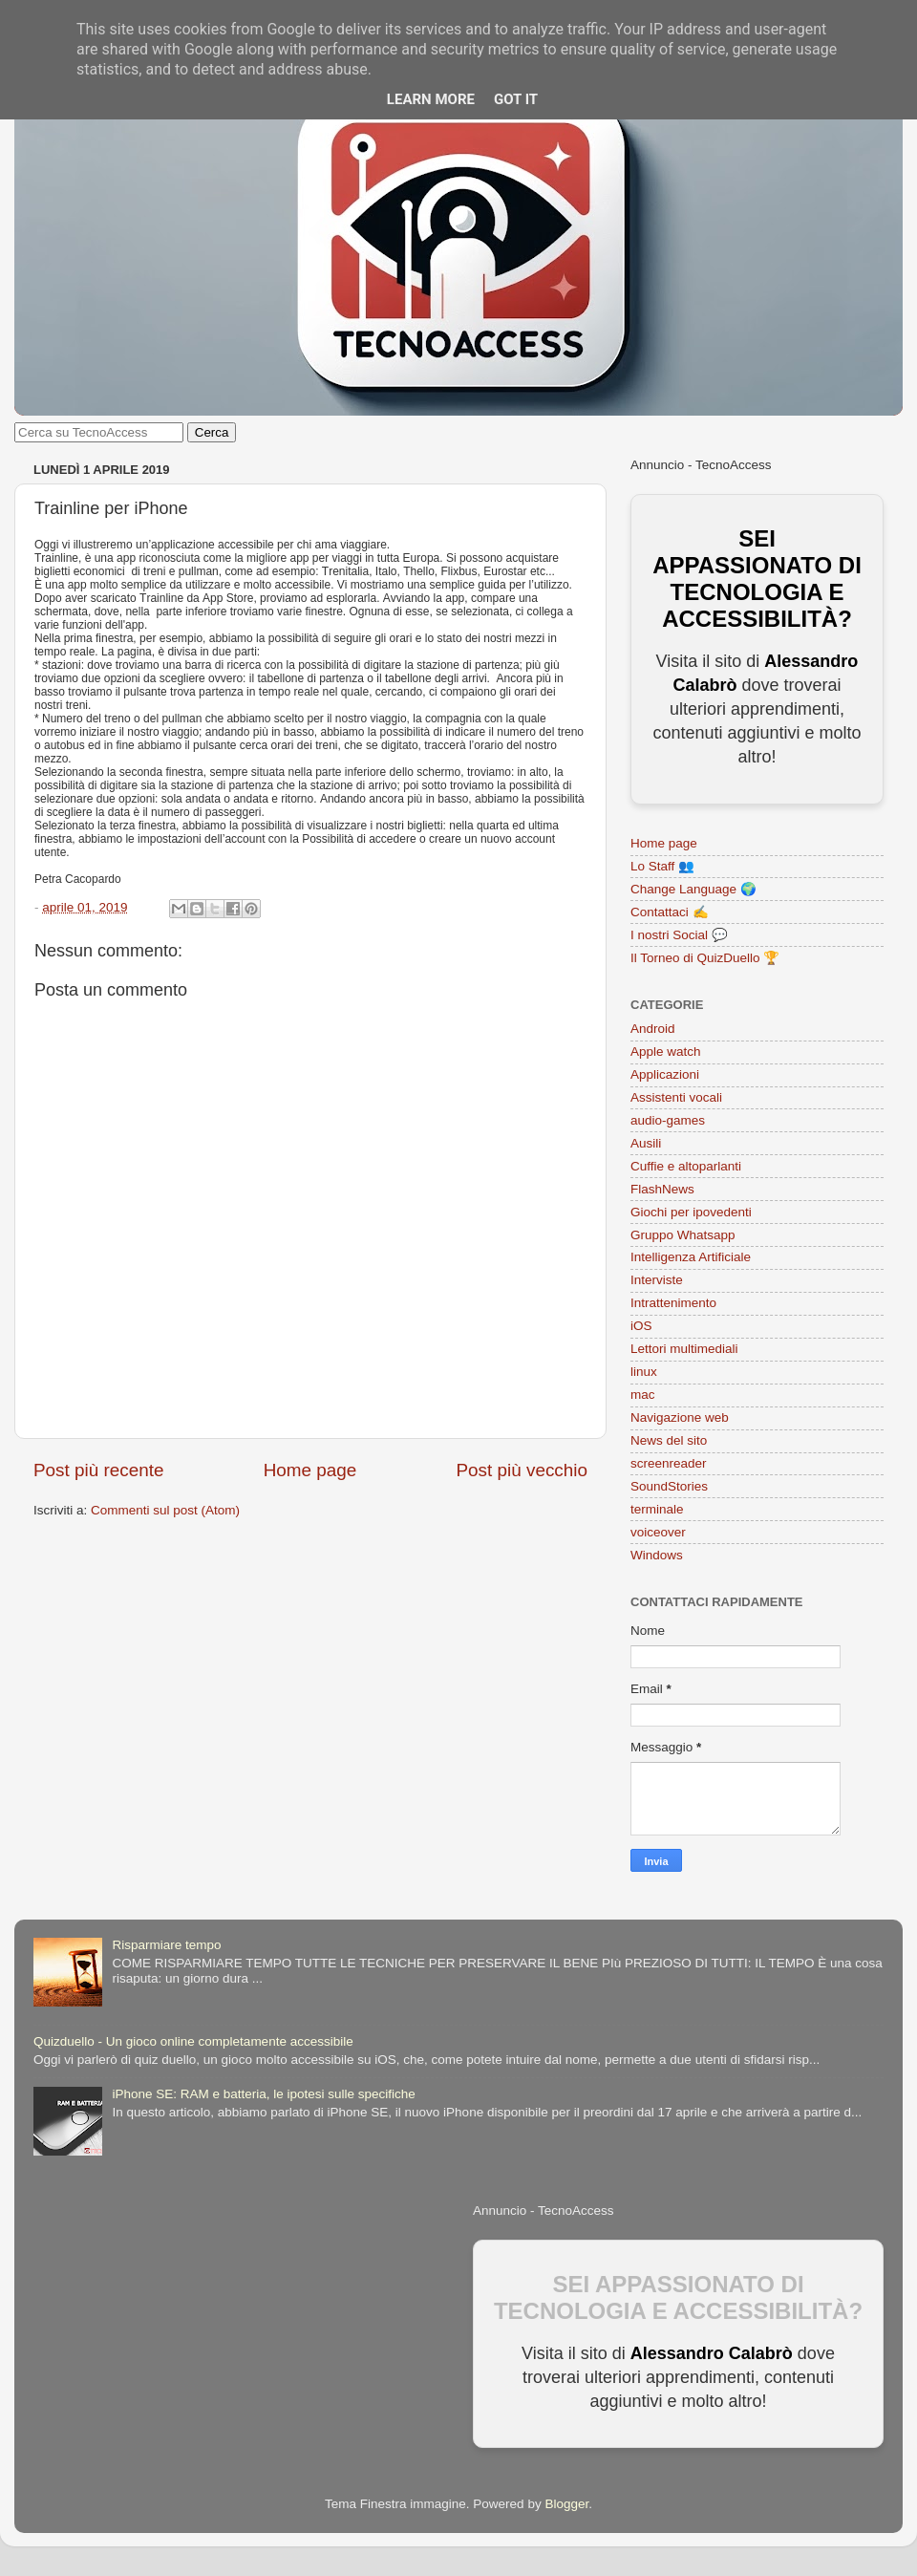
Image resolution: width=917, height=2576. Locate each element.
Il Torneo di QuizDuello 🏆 (704, 958)
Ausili (645, 1143)
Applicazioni (664, 1074)
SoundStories (669, 1486)
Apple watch (665, 1051)
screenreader (668, 1463)
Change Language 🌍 (693, 889)
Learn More (431, 99)
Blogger (566, 2504)
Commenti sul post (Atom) (165, 1510)
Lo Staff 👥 (662, 866)
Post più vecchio (521, 1470)
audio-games (667, 1120)
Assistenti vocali (676, 1097)
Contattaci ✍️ (669, 912)
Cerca (212, 432)
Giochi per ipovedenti (691, 1212)
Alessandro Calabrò (711, 2353)
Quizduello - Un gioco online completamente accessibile (193, 2041)
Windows (656, 1555)
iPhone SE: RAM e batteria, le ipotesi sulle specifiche (263, 2094)
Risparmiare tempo (166, 1945)
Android (652, 1028)
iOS (641, 1326)
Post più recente (98, 1470)
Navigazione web (679, 1417)
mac (642, 1394)
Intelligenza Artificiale (690, 1257)
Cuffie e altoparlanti (685, 1166)
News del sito (668, 1440)
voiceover (658, 1532)
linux (643, 1371)
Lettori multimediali (684, 1349)
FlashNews (662, 1189)
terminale (657, 1509)
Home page (310, 1470)
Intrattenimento (673, 1303)
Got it (516, 99)
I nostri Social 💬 (679, 935)
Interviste (656, 1280)
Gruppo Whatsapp (683, 1235)
